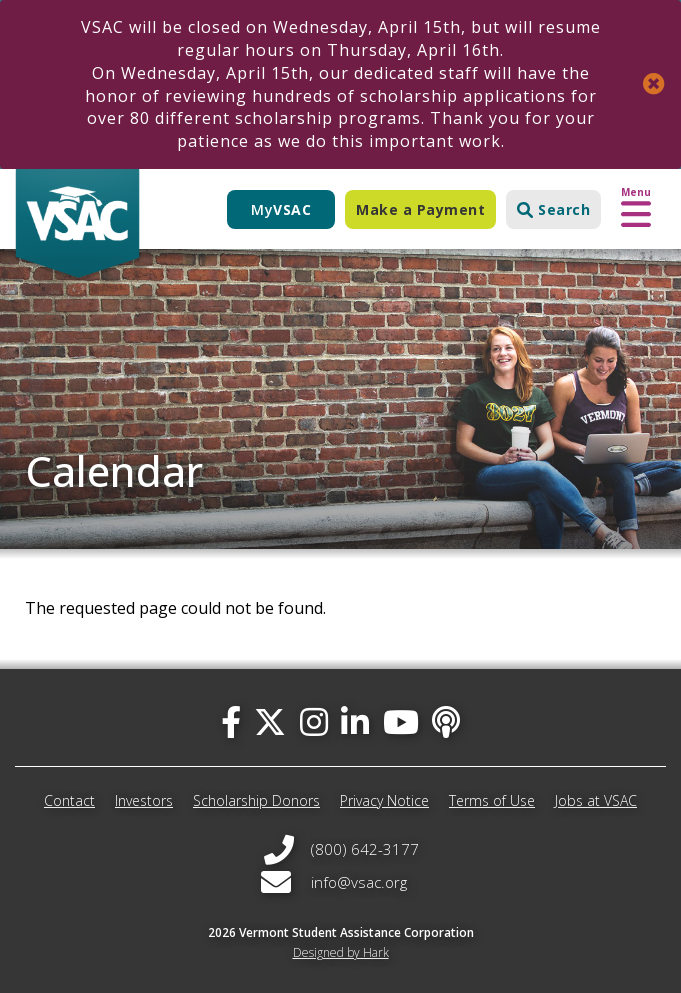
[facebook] (231, 721)
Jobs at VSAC (596, 800)
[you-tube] (401, 721)
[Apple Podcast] (446, 721)
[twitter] (270, 721)
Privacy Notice (384, 800)
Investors (144, 800)
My (281, 209)
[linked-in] (355, 721)
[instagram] (314, 721)
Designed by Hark (341, 952)
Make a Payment (420, 209)
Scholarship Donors (256, 800)
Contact (69, 800)
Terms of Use (492, 800)
